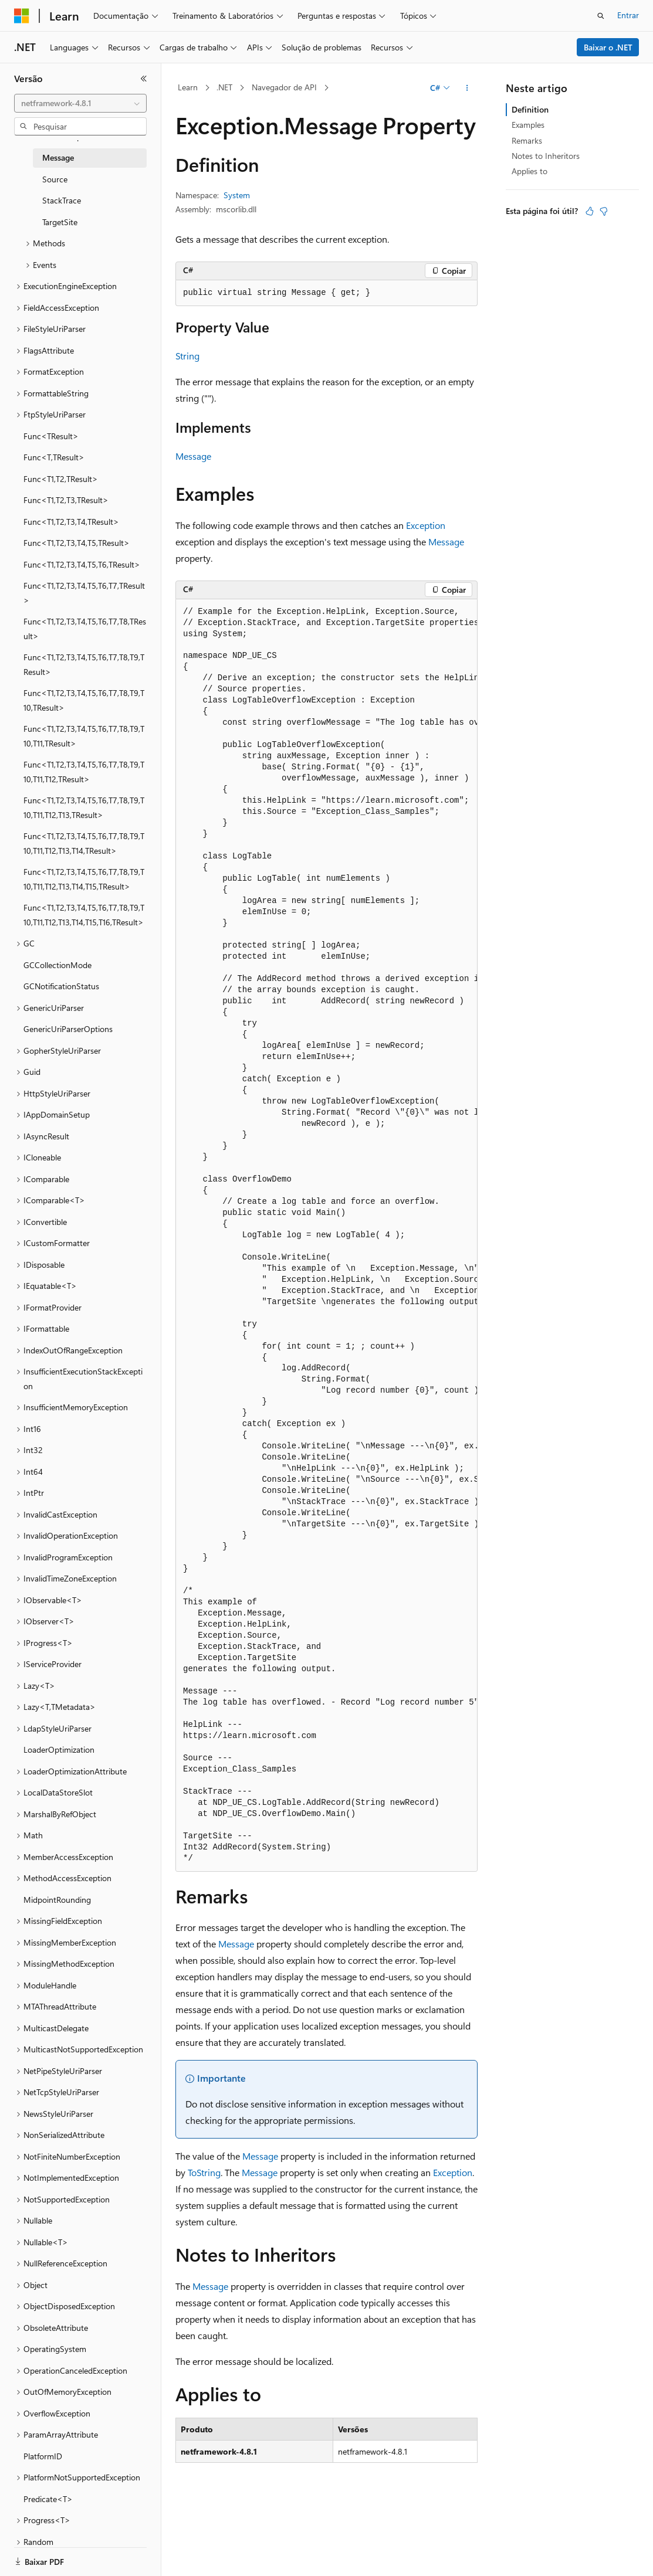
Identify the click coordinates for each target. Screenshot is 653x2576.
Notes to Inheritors (546, 155)
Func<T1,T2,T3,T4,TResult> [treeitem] (71, 521)
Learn (188, 87)
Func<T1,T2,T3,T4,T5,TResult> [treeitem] (76, 542)
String (187, 355)
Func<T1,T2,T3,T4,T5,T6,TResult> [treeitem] (81, 564)
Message (193, 456)
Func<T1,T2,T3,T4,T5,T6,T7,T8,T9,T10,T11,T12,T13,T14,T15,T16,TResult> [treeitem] (83, 915)
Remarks (527, 140)
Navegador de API (284, 87)
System (237, 195)
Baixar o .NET (608, 47)
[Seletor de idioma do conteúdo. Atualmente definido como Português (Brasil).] (58, 2556)
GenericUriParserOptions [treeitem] (68, 1028)
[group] (326, 1235)
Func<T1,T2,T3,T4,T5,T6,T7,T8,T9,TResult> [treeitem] (83, 664)
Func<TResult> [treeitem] (51, 436)
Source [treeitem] (54, 179)
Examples (528, 124)
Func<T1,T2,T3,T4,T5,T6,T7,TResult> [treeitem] (84, 593)
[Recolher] (143, 78)
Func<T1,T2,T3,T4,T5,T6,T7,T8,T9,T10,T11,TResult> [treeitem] (83, 736)
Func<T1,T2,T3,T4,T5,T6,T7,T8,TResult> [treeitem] (84, 629)
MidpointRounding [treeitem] (57, 1899)
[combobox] (80, 103)
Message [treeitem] (58, 157)
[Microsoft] (21, 15)
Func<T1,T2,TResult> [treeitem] (60, 478)
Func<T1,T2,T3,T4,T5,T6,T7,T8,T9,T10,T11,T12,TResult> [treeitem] (83, 772)
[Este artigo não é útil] (604, 211)
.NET (224, 87)
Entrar (628, 15)
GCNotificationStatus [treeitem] (61, 986)
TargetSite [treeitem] (59, 222)
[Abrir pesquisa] (601, 15)
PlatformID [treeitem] (42, 2456)
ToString (204, 2172)
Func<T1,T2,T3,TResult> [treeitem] (66, 499)
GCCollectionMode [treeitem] (57, 964)
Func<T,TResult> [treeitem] (53, 457)
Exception (425, 525)
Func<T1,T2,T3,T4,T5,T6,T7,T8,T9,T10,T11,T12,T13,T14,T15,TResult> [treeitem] (83, 879)
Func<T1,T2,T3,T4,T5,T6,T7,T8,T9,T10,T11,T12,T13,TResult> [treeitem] (83, 807)
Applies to (529, 171)
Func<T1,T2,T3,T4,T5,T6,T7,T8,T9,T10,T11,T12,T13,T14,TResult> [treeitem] (83, 843)
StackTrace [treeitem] (61, 200)
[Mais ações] (467, 88)
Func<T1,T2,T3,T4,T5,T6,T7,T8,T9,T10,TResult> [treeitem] (83, 700)
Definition (530, 109)
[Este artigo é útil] (590, 211)
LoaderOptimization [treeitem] (58, 1749)
